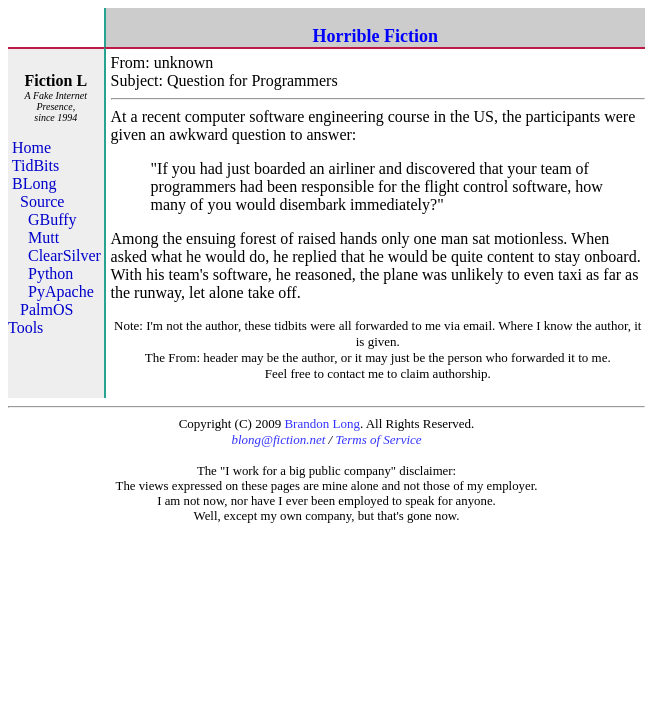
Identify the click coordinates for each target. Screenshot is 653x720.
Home (31, 147)
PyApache (61, 291)
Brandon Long (321, 423)
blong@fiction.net (278, 439)
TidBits (35, 165)
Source (42, 201)
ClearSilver (64, 255)
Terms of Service (378, 439)
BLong (34, 183)
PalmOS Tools (40, 318)
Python (50, 273)
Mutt (43, 237)
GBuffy (52, 219)
